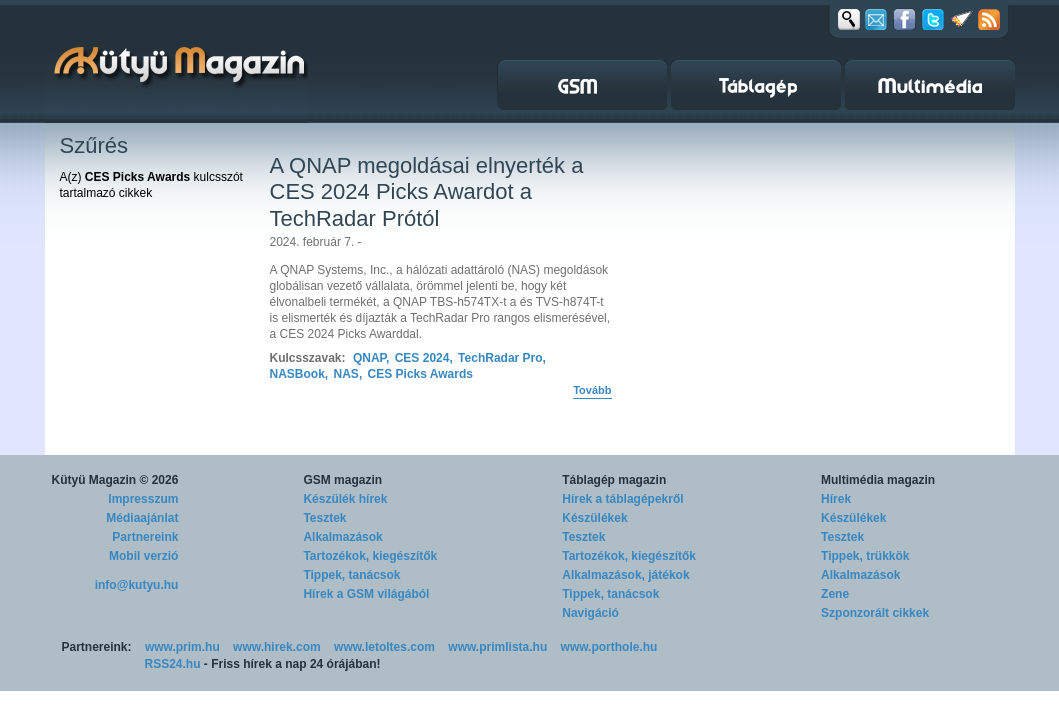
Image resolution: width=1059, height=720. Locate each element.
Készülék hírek (345, 499)
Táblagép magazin (614, 480)
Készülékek (594, 518)
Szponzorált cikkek (875, 613)
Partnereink (145, 537)
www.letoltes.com (384, 647)
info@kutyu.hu (137, 585)
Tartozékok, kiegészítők (370, 556)
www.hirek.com (277, 647)
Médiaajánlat (142, 518)
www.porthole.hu (609, 647)
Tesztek (324, 518)
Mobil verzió (143, 556)
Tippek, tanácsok (351, 575)
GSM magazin (342, 480)
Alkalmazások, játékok (625, 575)
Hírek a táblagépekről (622, 499)
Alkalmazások (342, 537)
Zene (835, 594)
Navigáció (590, 613)
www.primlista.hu (497, 647)
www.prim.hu (182, 647)
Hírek (836, 499)
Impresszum (143, 499)
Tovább (592, 390)
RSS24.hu (173, 664)
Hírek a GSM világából (366, 594)
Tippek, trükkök (865, 556)
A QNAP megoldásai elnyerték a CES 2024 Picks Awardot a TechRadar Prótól (427, 192)
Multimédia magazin (878, 480)
